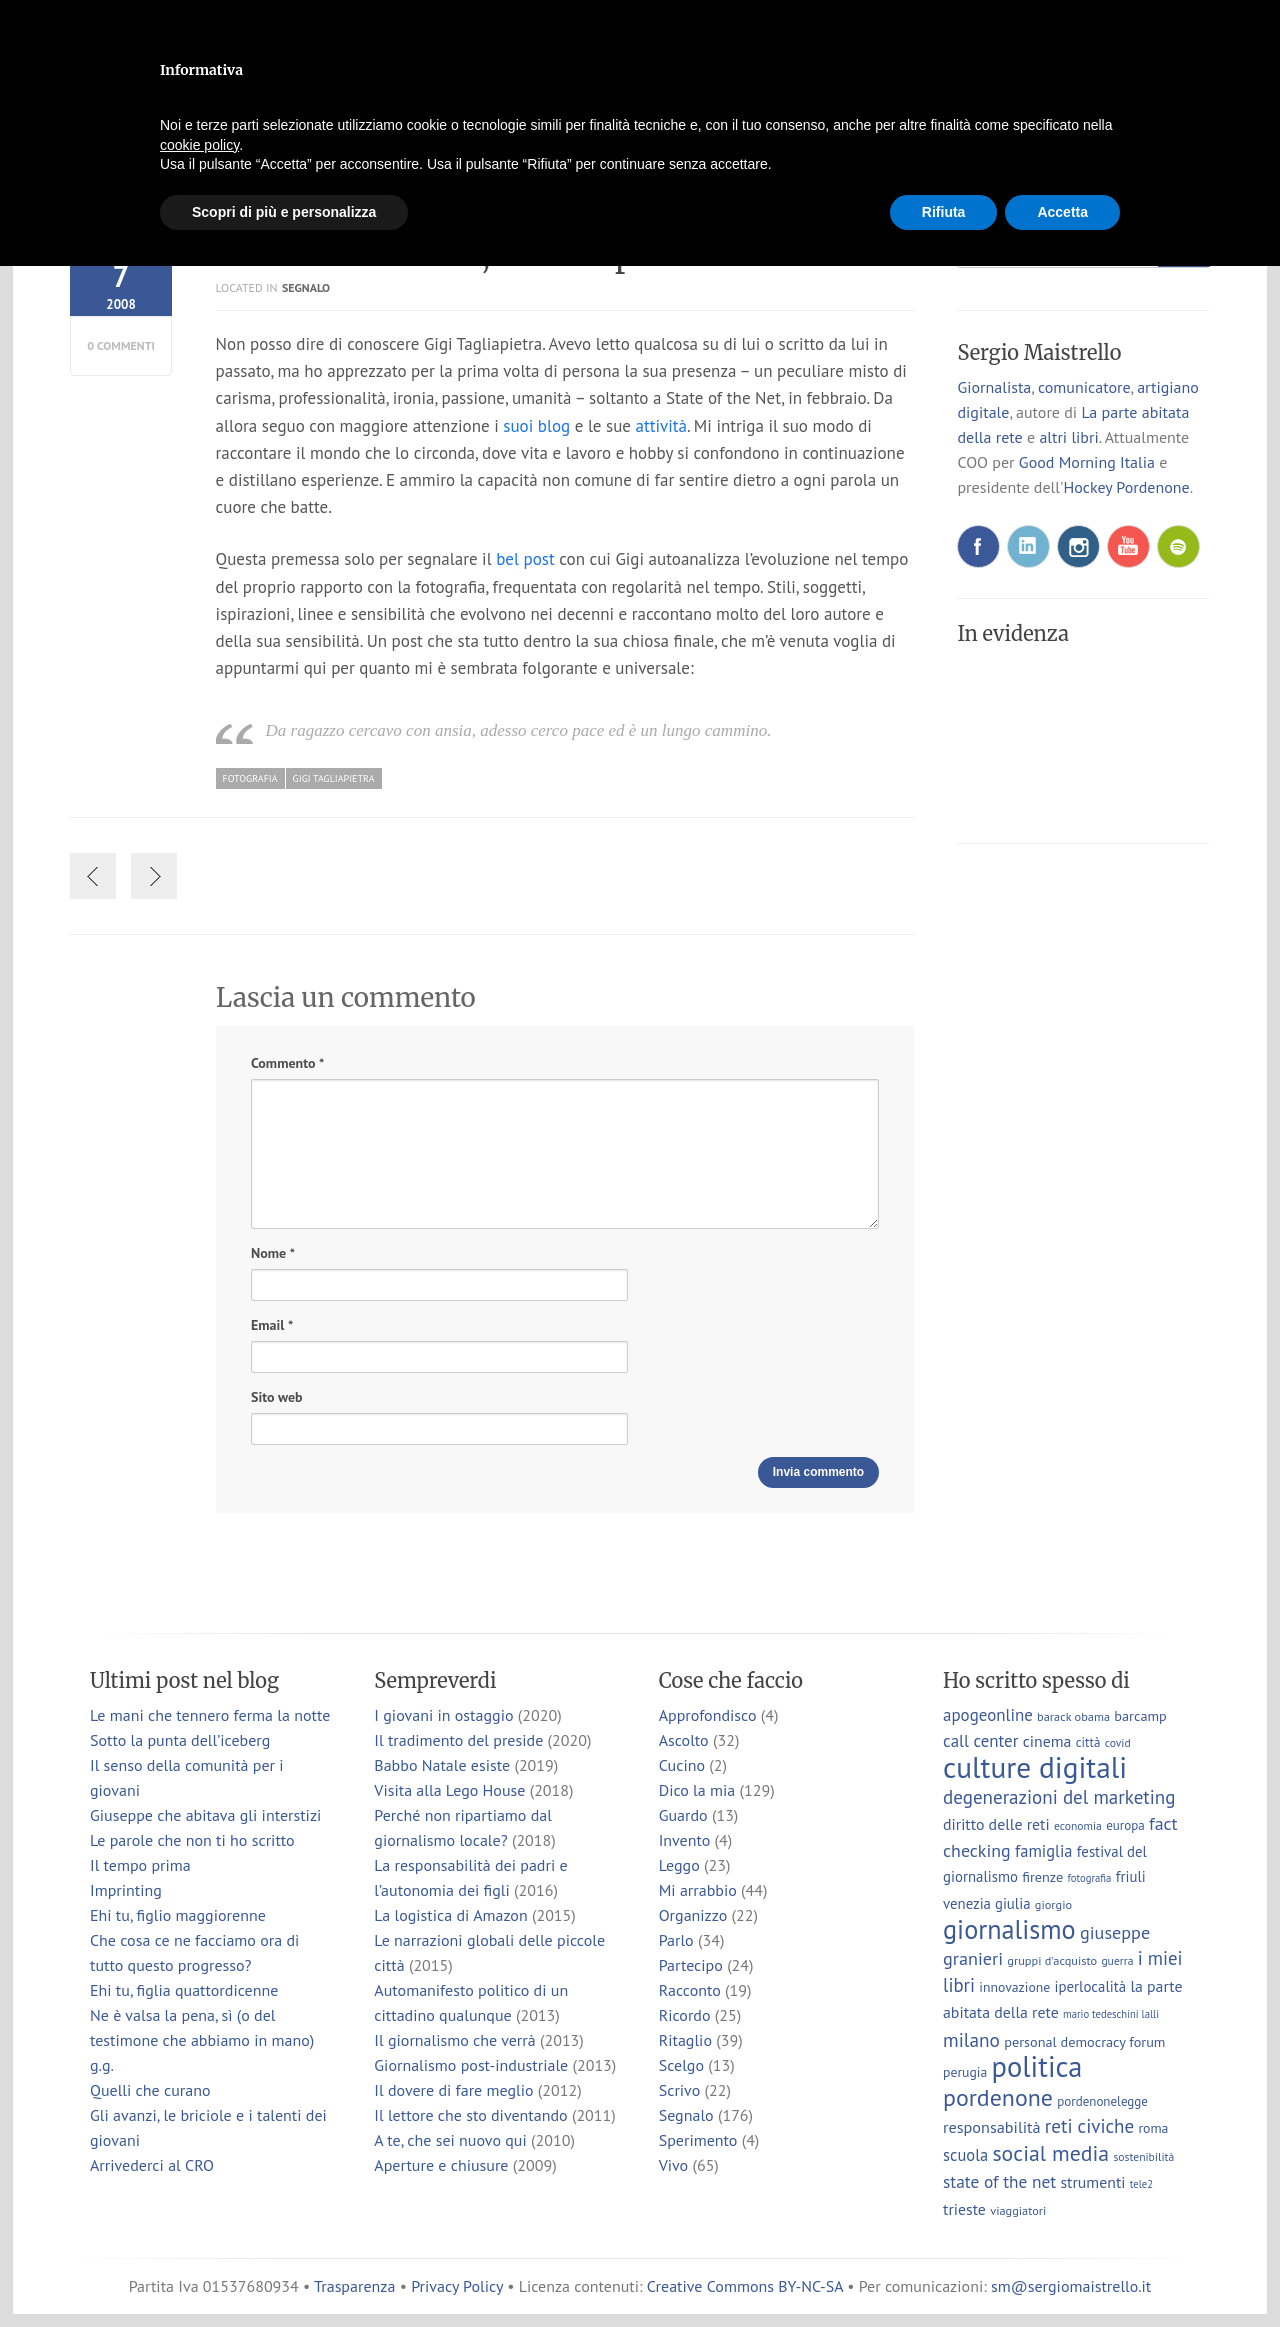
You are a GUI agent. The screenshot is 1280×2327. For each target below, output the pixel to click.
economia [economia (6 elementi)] (1078, 1825)
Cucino (682, 1765)
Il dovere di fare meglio (453, 2090)
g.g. (102, 2065)
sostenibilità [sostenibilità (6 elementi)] (1143, 2156)
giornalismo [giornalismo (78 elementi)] (1009, 1929)
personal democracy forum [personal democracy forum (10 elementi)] (1084, 2041)
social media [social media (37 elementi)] (1050, 2153)
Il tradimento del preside (458, 1740)
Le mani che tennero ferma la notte (210, 1715)
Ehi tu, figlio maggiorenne (178, 1915)
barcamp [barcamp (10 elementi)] (1140, 1715)
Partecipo (691, 1965)
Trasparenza (354, 2286)
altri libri (1068, 437)
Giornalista (994, 387)
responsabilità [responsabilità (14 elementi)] (992, 2126)
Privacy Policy (457, 2286)
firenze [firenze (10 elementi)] (1042, 1876)
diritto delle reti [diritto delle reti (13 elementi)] (996, 1824)
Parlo (676, 1940)
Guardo (683, 1815)
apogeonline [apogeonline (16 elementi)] (988, 1715)
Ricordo (685, 2015)
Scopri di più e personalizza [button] (284, 212)
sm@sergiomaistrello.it (1071, 2286)
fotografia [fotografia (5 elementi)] (1090, 1878)
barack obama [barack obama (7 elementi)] (1073, 1716)
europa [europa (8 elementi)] (1125, 1825)
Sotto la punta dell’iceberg (180, 1740)
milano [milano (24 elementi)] (971, 2039)
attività (661, 426)
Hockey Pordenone (1126, 487)
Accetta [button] (1062, 212)
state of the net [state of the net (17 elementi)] (999, 2181)
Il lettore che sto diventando (470, 2115)
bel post (525, 559)
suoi (518, 426)
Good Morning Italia (1087, 462)
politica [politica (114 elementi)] (1037, 2066)
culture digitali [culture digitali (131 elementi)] (1035, 1767)
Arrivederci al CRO (152, 2165)
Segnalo (306, 287)
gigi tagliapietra (334, 778)
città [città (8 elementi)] (1088, 1742)
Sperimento (698, 2140)
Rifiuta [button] (944, 212)
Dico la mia (697, 1790)
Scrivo (680, 2090)
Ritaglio (685, 2040)
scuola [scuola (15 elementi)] (965, 2155)
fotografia (250, 778)
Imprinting (126, 1890)
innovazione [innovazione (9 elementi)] (1014, 1987)
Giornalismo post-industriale (471, 2065)
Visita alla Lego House (449, 1790)
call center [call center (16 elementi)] (980, 1741)
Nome (273, 1253)
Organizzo (693, 1915)
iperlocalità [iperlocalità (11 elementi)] (1091, 1986)
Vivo (674, 2165)
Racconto (690, 1990)
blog (554, 426)
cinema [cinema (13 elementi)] (1047, 1741)
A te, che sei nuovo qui (450, 2140)
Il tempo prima (140, 1865)
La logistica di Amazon (450, 1915)
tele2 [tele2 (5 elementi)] (1141, 2184)
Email (272, 1325)
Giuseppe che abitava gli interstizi (205, 1815)
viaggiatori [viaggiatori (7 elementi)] (1018, 2210)
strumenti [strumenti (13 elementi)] (1092, 2182)
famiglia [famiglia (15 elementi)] (1044, 1851)
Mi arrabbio (698, 1890)
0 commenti (121, 345)
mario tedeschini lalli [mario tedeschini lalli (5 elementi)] (1111, 2014)
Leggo (679, 1865)
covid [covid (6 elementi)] (1118, 1742)
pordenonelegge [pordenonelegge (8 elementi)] (1102, 2101)
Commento (287, 1063)
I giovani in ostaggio (443, 1715)
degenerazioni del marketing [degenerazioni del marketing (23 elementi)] (1059, 1797)
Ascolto (684, 1740)
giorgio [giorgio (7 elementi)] (1053, 1904)
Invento (685, 1840)
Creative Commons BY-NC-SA (745, 2286)
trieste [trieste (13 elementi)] (964, 2209)
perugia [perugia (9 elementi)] (965, 2072)
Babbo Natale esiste (442, 1765)
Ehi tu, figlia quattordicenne (184, 1990)
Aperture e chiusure (441, 2165)
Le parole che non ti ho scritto (192, 1840)
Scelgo (681, 2065)
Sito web (276, 1397)
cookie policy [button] (199, 145)
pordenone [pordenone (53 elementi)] (998, 2097)
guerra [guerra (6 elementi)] (1117, 1960)
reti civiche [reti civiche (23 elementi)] (1089, 2126)
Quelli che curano (150, 2090)
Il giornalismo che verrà (454, 2040)
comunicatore (1084, 387)
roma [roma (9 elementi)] (1153, 2128)
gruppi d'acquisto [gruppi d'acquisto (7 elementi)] (1052, 1960)
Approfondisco (708, 1715)
